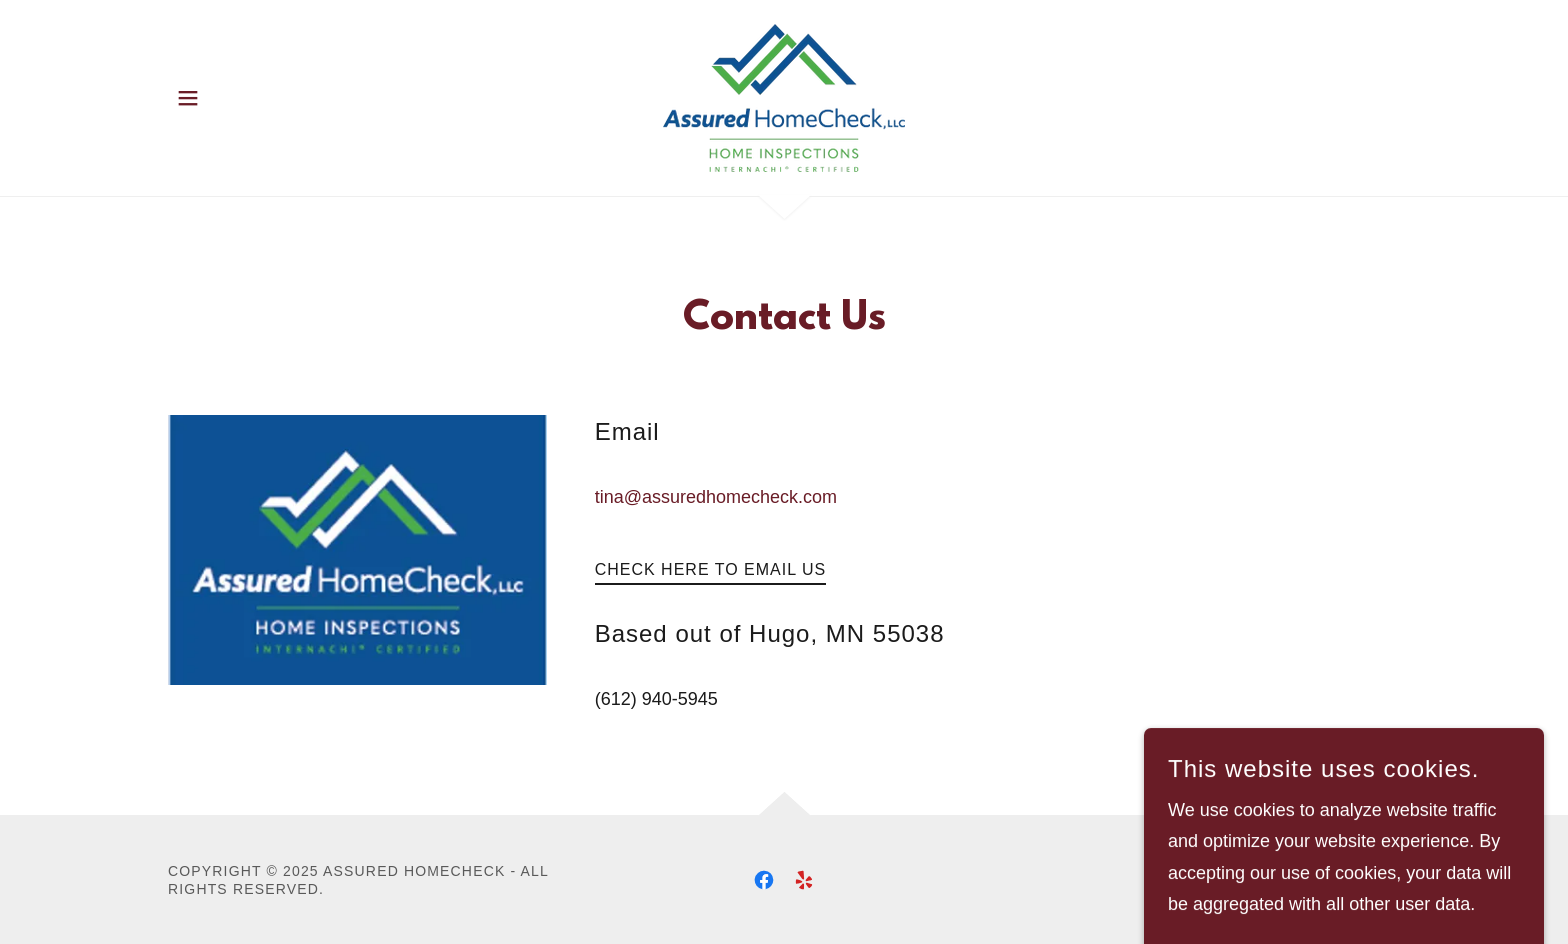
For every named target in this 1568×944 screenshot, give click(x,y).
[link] (784, 97)
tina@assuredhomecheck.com (716, 497)
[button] (188, 98)
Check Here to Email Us (711, 569)
